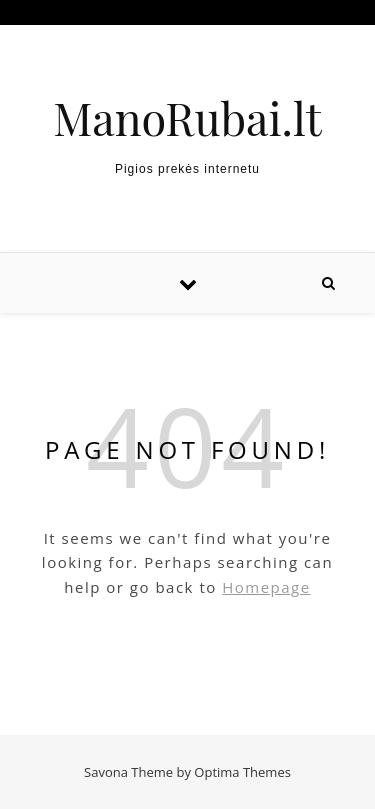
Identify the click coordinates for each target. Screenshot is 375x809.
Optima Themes (242, 772)
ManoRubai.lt (187, 117)
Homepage (266, 587)
